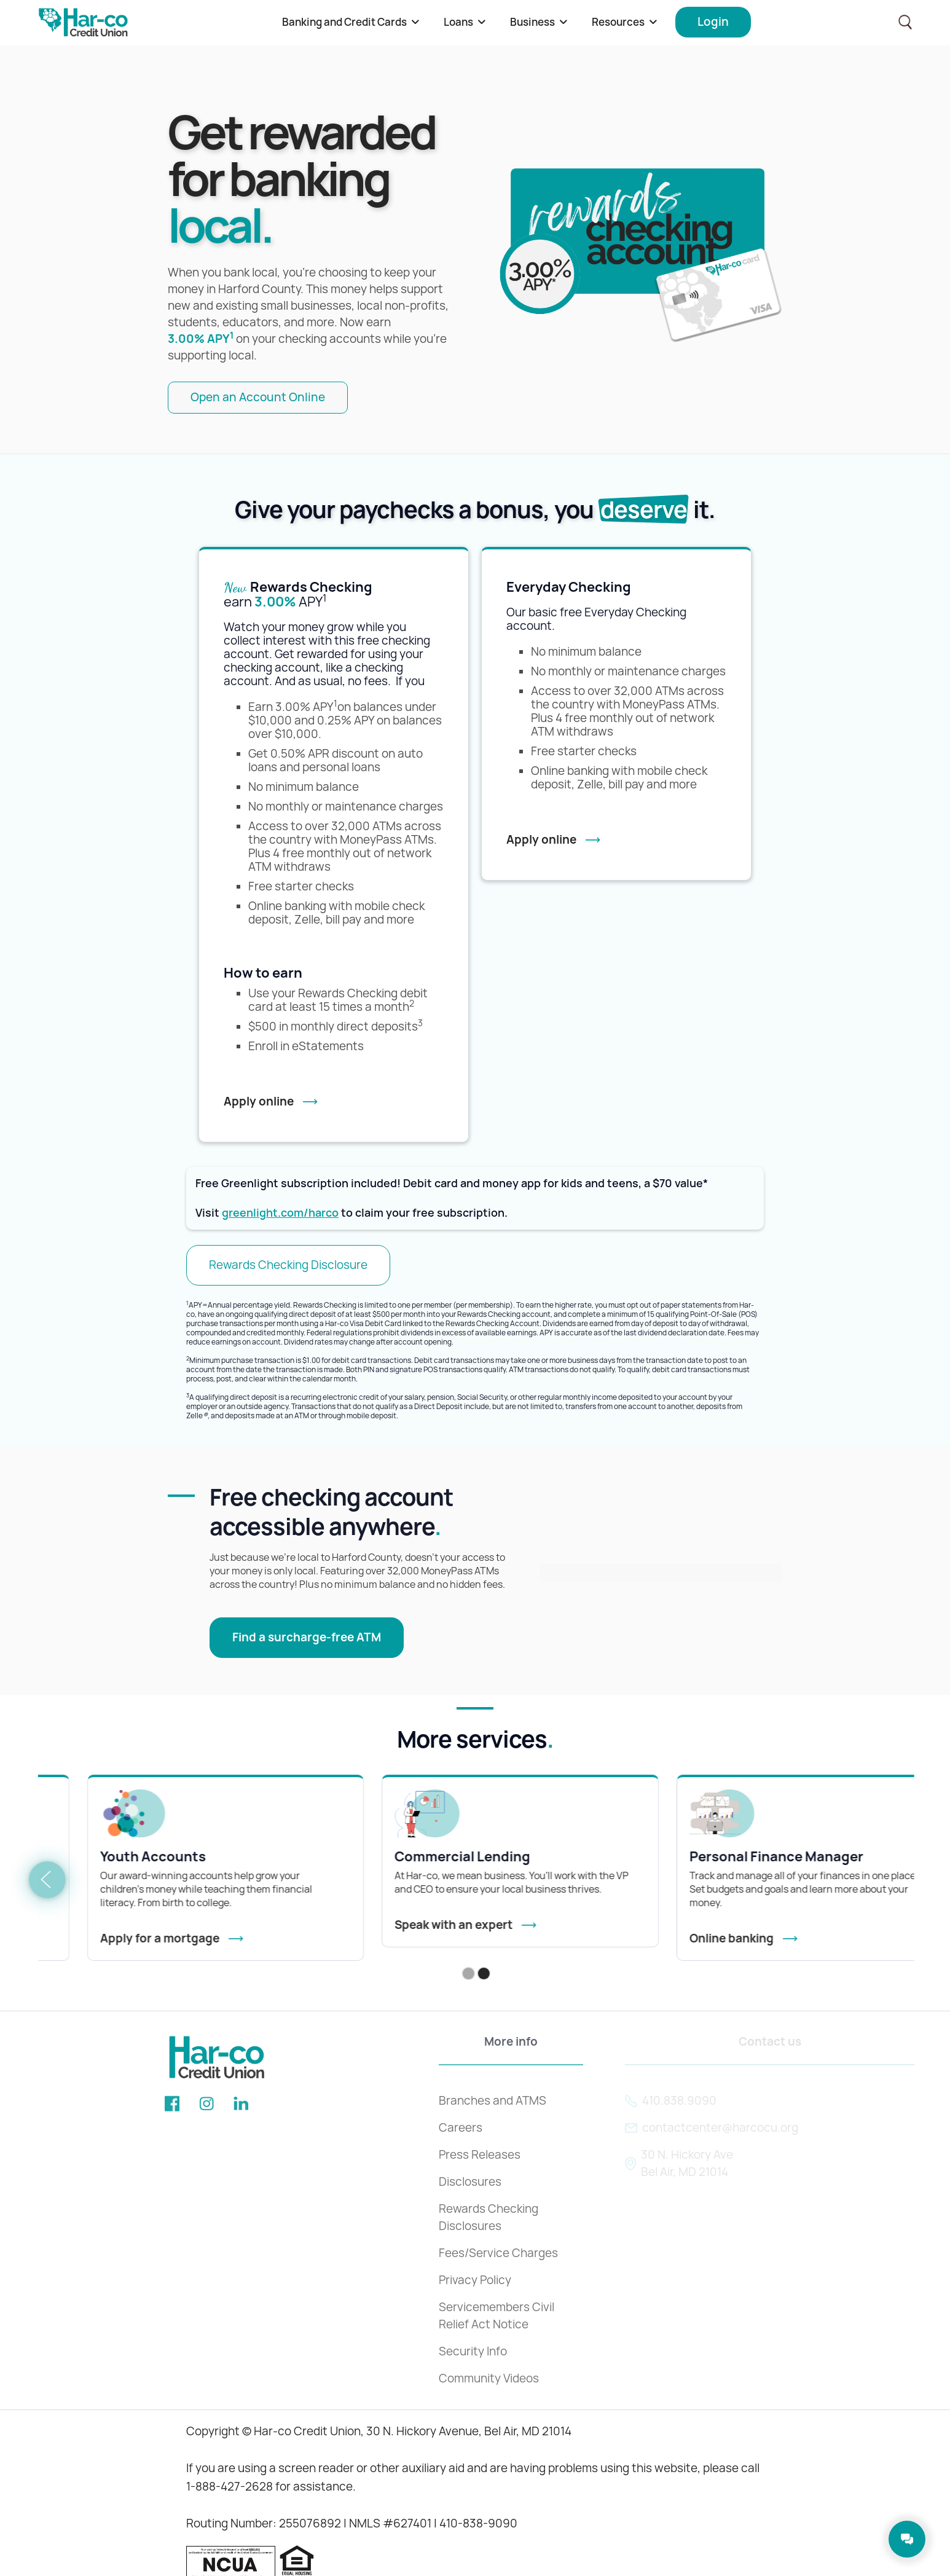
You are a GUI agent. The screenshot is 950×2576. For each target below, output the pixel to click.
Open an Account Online (257, 397)
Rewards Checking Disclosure (288, 1265)
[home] (83, 22)
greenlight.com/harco (280, 1213)
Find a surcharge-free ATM (306, 1637)
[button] (350, 22)
